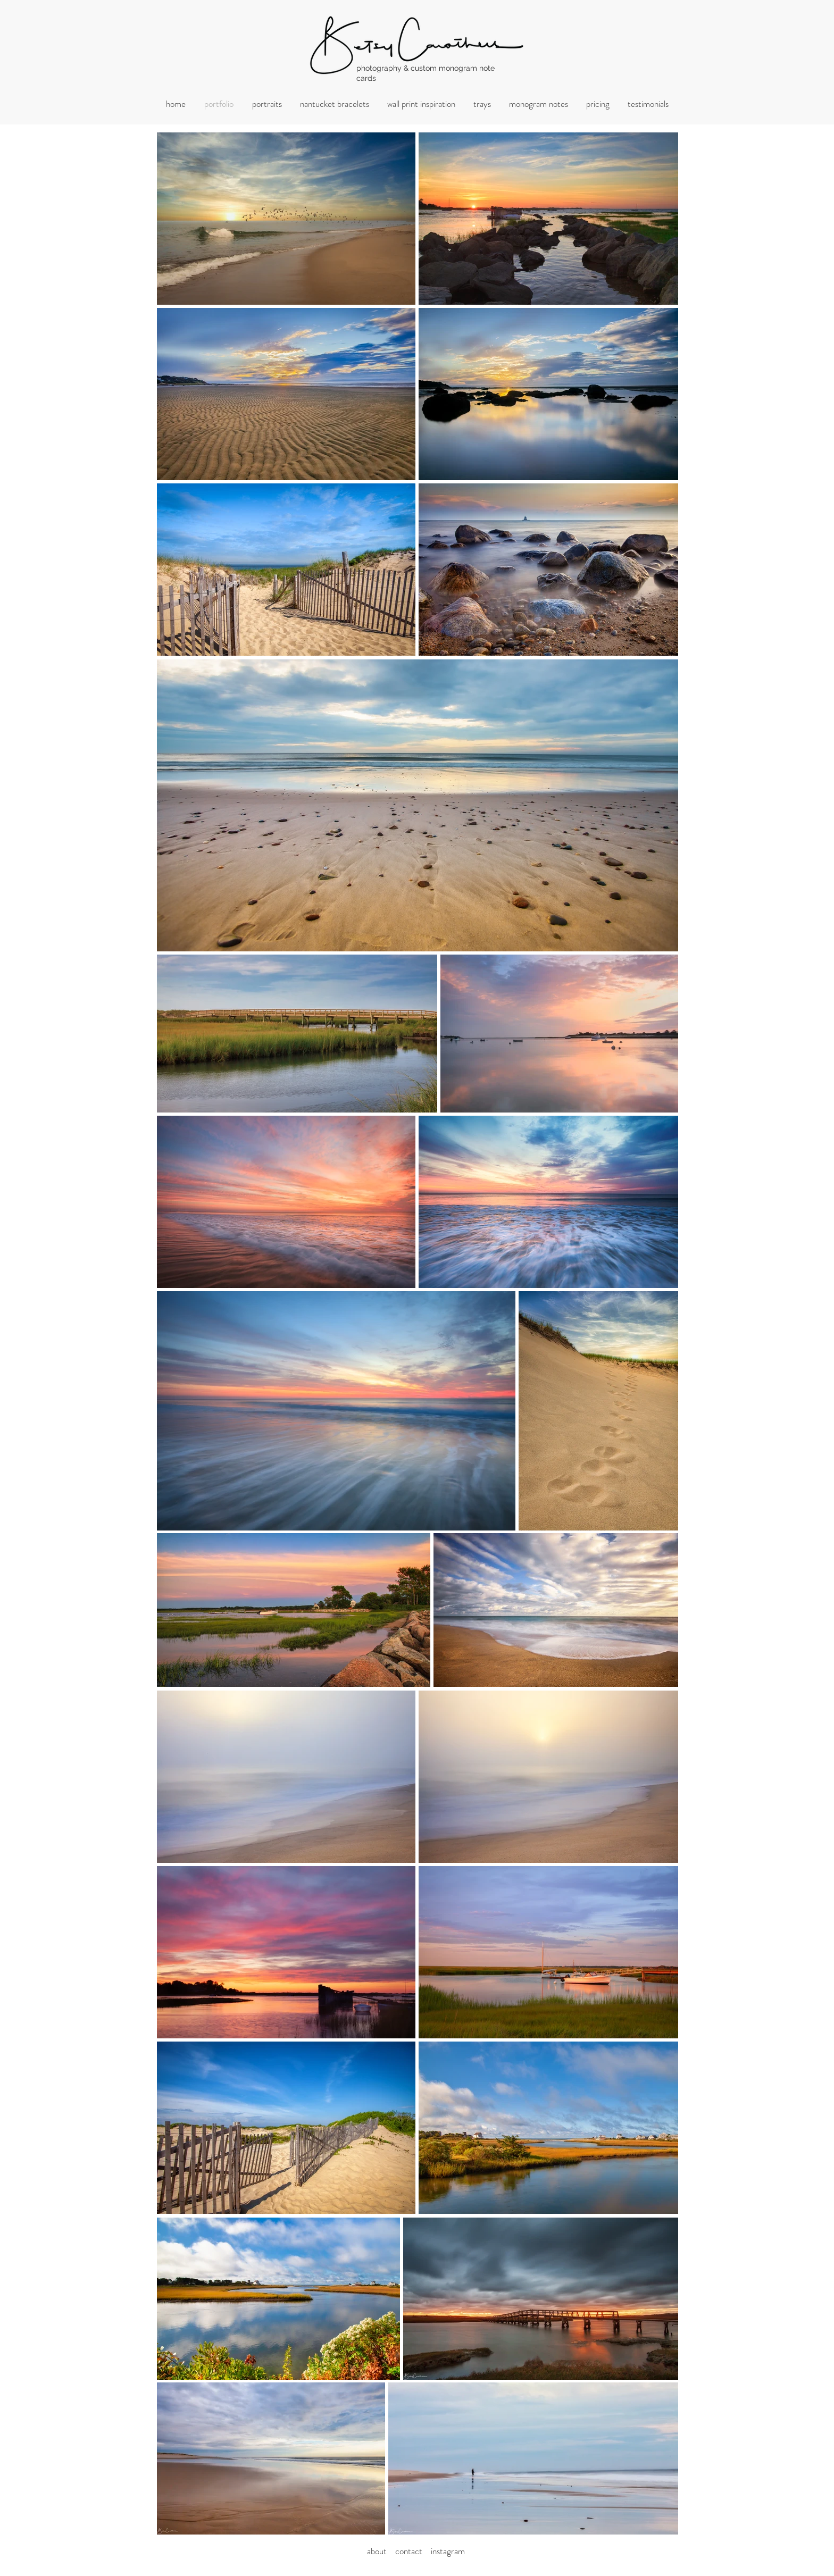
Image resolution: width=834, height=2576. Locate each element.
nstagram (448, 2551)
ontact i (415, 2551)
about (380, 2551)
